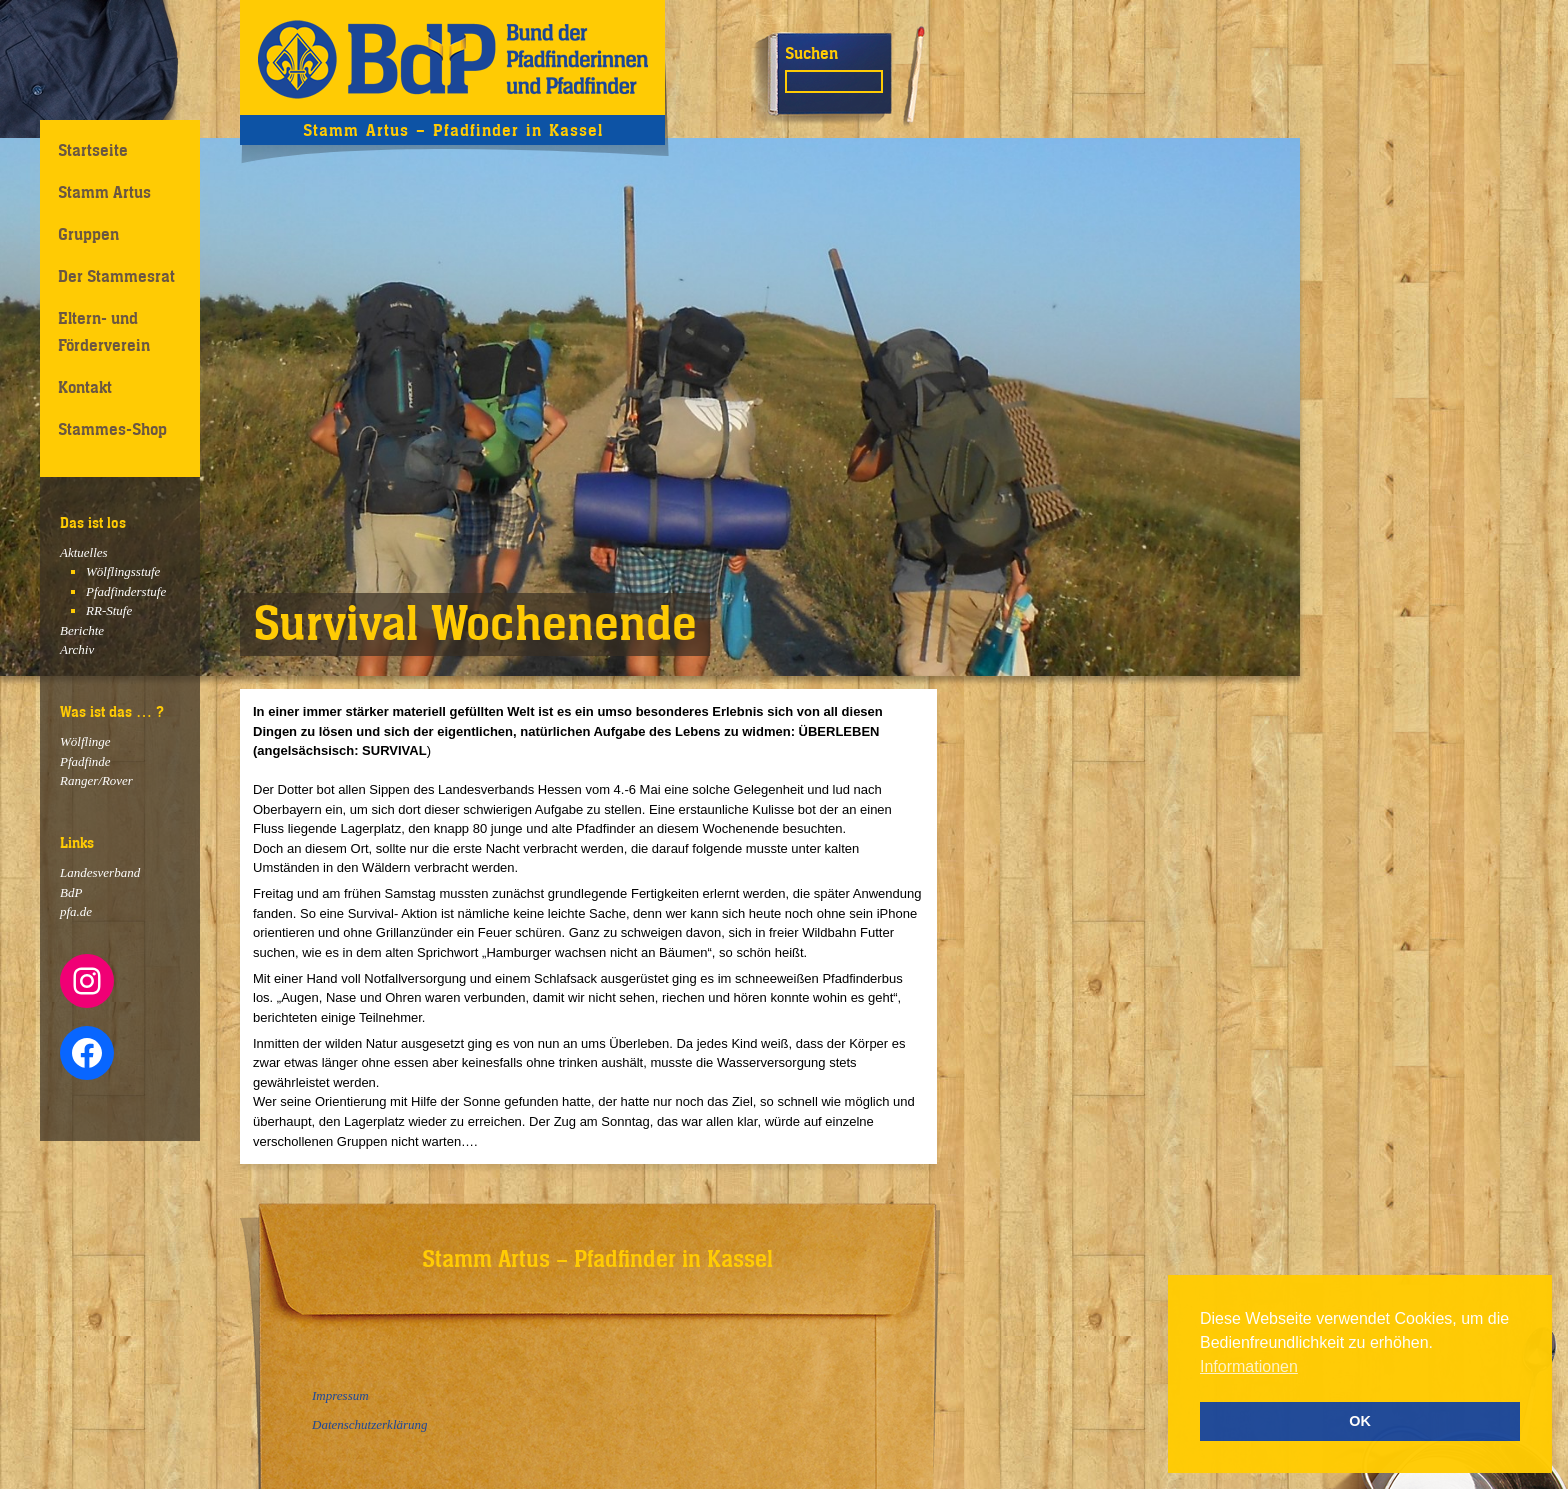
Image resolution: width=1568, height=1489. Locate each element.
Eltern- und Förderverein (104, 331)
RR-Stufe (109, 610)
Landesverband (100, 872)
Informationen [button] (1249, 1366)
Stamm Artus (104, 192)
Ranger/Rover (96, 780)
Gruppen (88, 234)
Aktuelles (84, 552)
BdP (71, 892)
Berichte (82, 630)
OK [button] (1360, 1421)
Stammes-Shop (112, 429)
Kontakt (85, 387)
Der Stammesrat (116, 276)
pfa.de (76, 911)
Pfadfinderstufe (126, 591)
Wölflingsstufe (123, 571)
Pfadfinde (85, 761)
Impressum (340, 1395)
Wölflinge (85, 741)
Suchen (811, 53)
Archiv (77, 649)
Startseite (93, 150)
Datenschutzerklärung (370, 1424)
